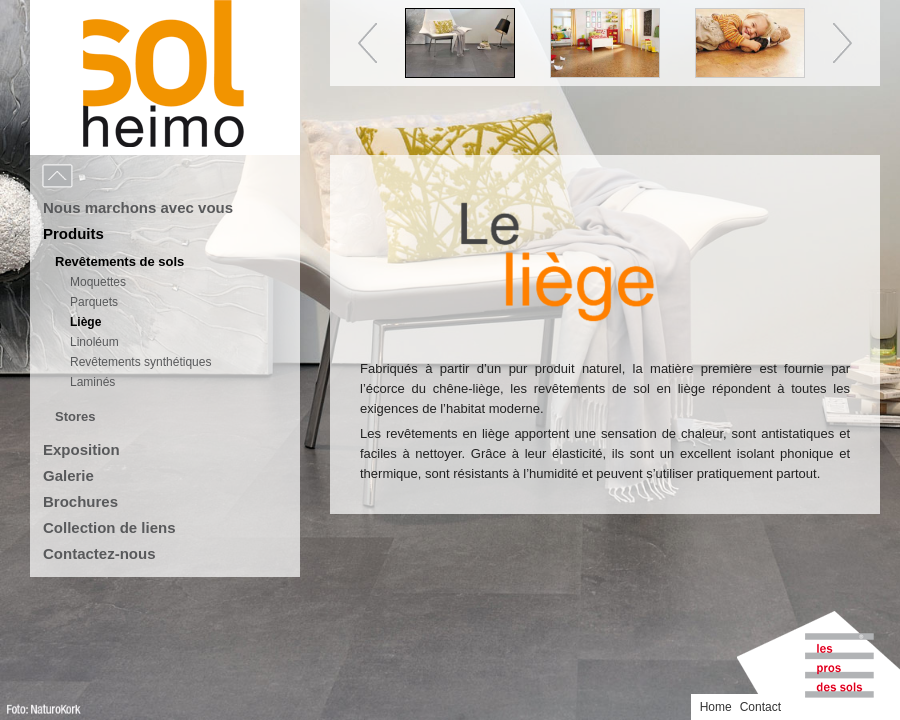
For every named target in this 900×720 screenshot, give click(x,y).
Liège (85, 322)
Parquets (94, 302)
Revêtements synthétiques (140, 362)
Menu (102, 177)
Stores (75, 416)
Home (716, 707)
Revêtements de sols (119, 261)
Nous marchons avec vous (138, 207)
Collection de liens (109, 527)
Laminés (92, 382)
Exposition (81, 449)
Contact (760, 707)
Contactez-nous (99, 553)
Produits (73, 233)
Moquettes (98, 282)
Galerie (68, 475)
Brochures (80, 501)
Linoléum (94, 342)
